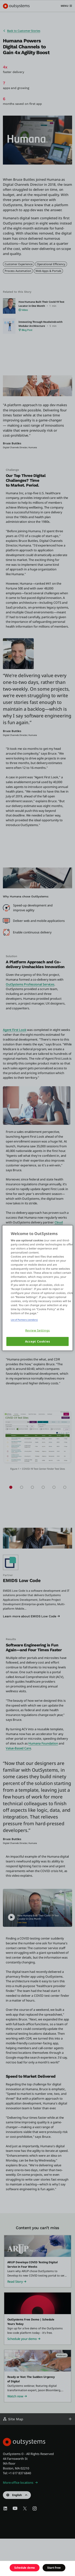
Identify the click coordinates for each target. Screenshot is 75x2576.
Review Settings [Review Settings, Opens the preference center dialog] (37, 1330)
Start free (54, 2567)
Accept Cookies (37, 1341)
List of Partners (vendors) (24, 1319)
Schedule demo (24, 2567)
